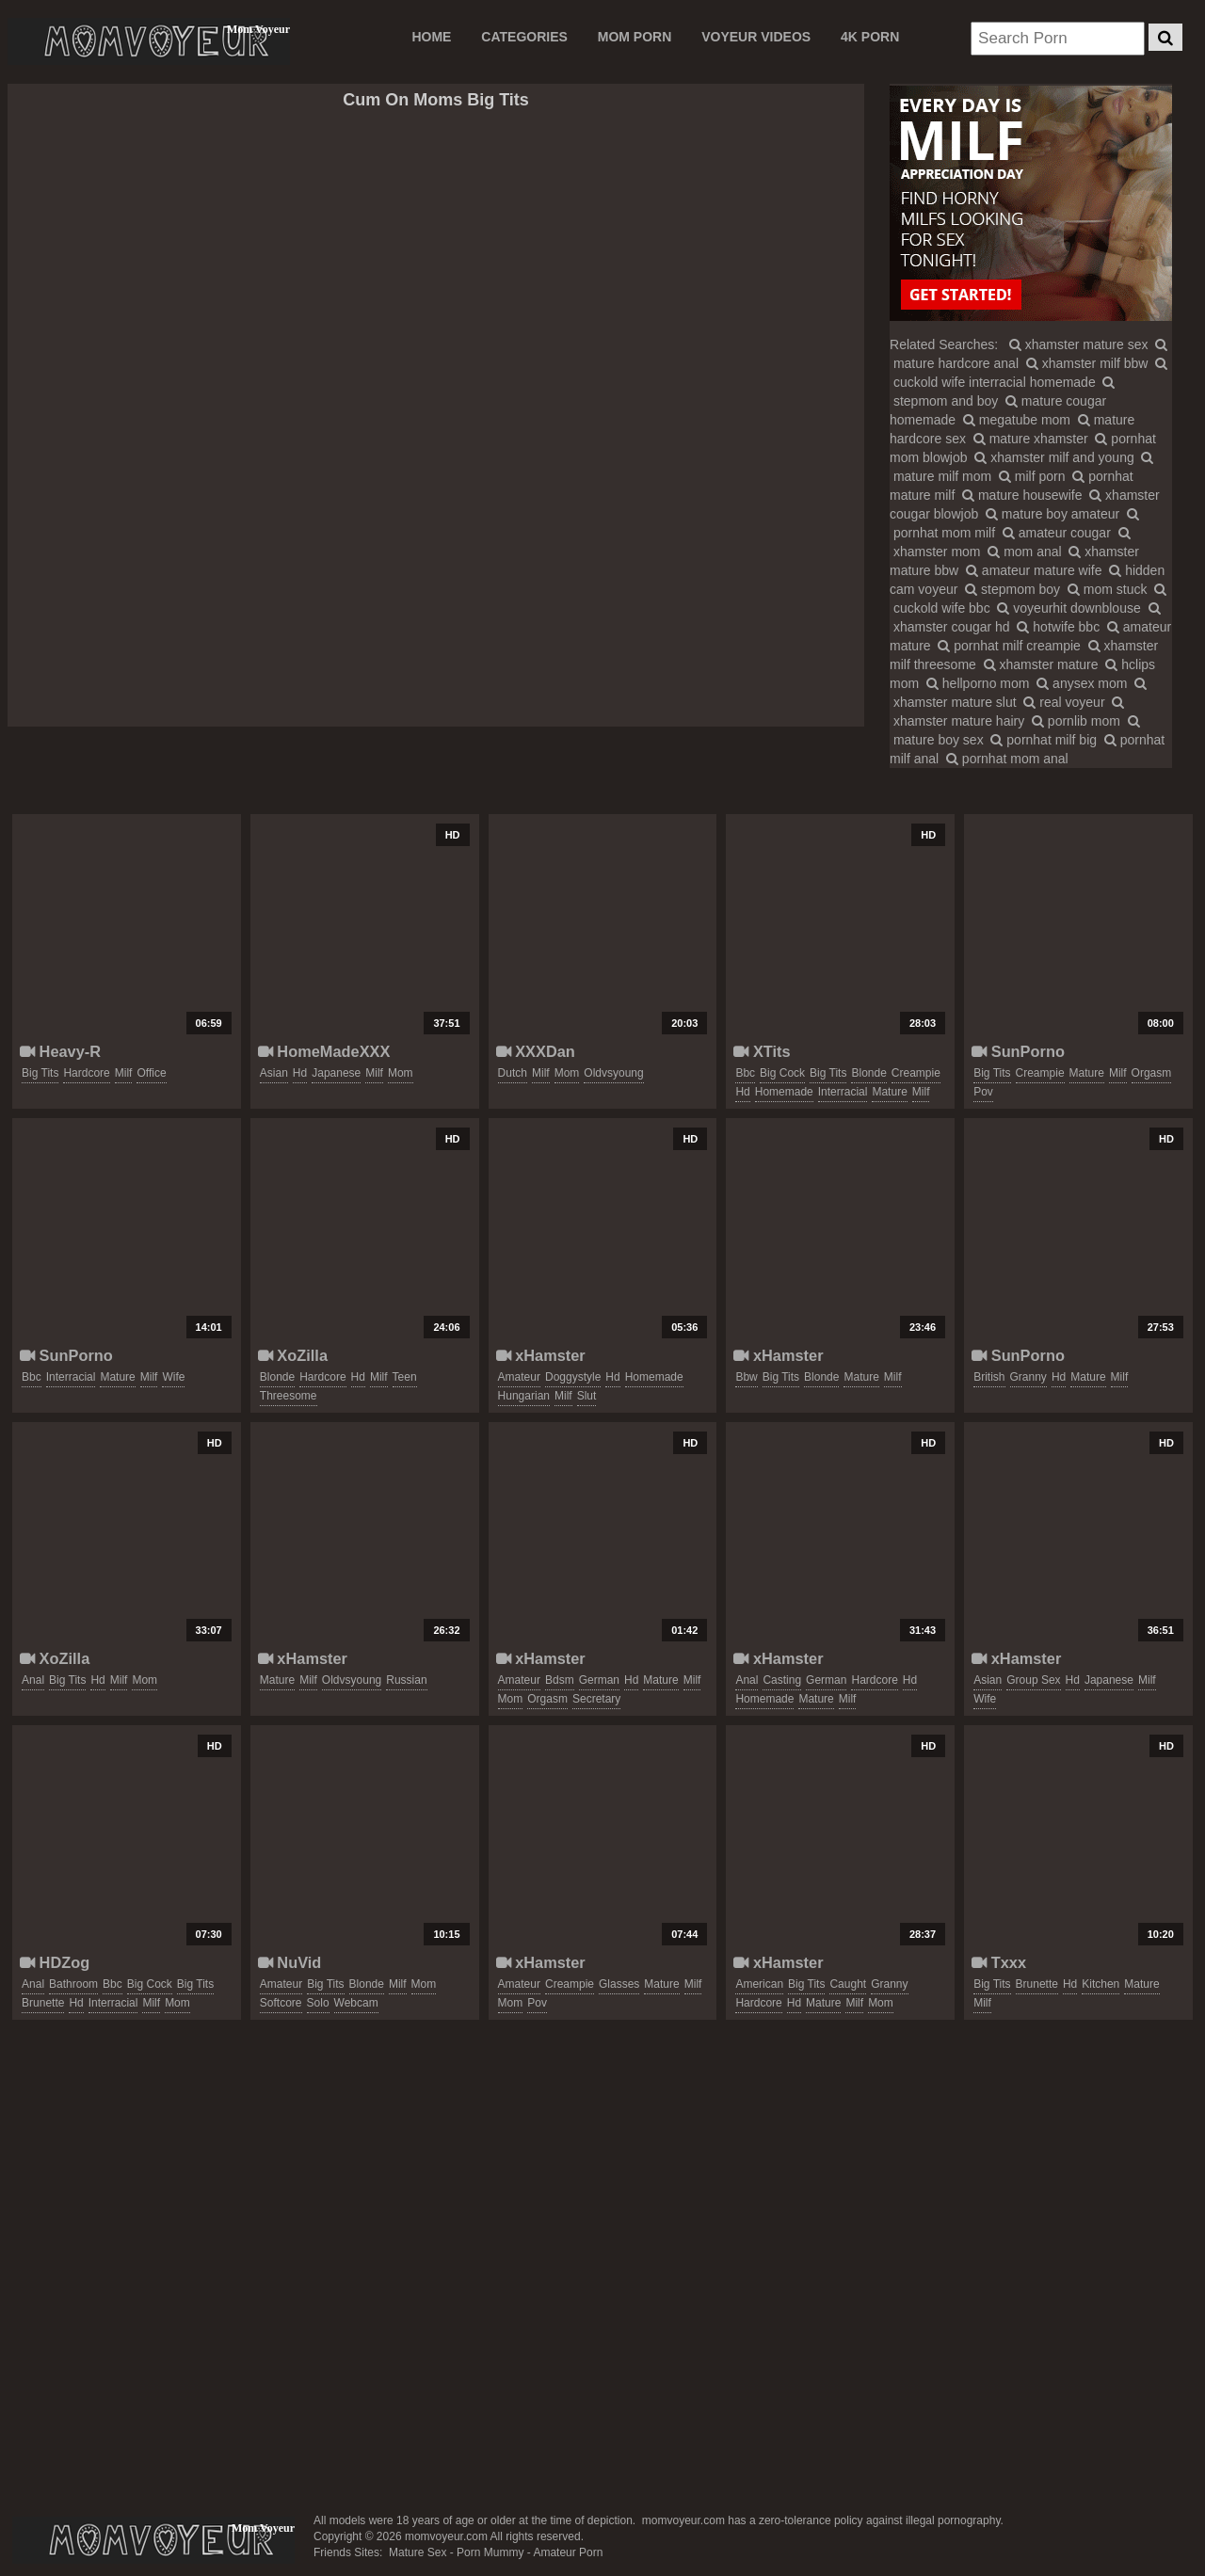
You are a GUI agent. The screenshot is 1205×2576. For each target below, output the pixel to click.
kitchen (1100, 1984)
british (988, 1377)
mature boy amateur (1052, 513)
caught (847, 1984)
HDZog (54, 1962)
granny (1028, 1377)
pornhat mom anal (1007, 758)
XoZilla (293, 1355)
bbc (745, 1073)
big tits (40, 1073)
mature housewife (1022, 495)
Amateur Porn (567, 2552)
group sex (1033, 1680)
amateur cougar (1057, 532)
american (759, 1984)
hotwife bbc (1058, 626)
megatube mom (1016, 419)
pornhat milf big (1043, 739)
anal (33, 1680)
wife (173, 1377)
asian (274, 1073)
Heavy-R (60, 1051)
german (599, 1680)
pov (983, 1091)
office (151, 1073)
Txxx (999, 1962)
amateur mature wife (1034, 570)
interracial (843, 1091)
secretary (596, 1698)
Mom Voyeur (149, 41)
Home (431, 36)
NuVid (290, 1962)
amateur (519, 1377)
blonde (868, 1073)
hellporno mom (978, 683)
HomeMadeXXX (324, 1051)
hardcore (86, 1073)
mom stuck (1108, 589)
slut (587, 1395)
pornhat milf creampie (1009, 645)
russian (406, 1680)
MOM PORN (635, 36)
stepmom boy (1012, 589)
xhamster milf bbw (1087, 363)
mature (889, 1091)
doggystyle (573, 1377)
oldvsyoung (613, 1073)
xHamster (541, 1355)
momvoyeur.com (153, 2540)
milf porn (1032, 476)
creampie (916, 1073)
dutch (512, 1073)
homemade (784, 1091)
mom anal (1024, 551)
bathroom (73, 1984)
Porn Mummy (490, 2552)
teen (405, 1377)
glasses (619, 1984)
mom (400, 1073)
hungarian (524, 1395)
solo (318, 2002)
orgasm (1152, 1073)
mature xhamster (1030, 438)
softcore (281, 2002)
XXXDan (535, 1051)
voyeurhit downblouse (1068, 608)
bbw (746, 1377)
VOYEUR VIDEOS (756, 36)
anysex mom (1081, 683)
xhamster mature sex (1079, 344)
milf (124, 1073)
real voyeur (1063, 702)
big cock (782, 1073)
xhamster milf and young (1053, 457)
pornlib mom (1076, 720)
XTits (761, 1051)
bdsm (559, 1680)
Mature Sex (417, 2552)
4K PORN (870, 36)
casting (782, 1680)
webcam (356, 2002)
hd (300, 1073)
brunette (43, 2002)
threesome (288, 1395)
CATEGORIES (524, 36)
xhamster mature (1041, 664)
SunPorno (1018, 1051)
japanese (336, 1073)
